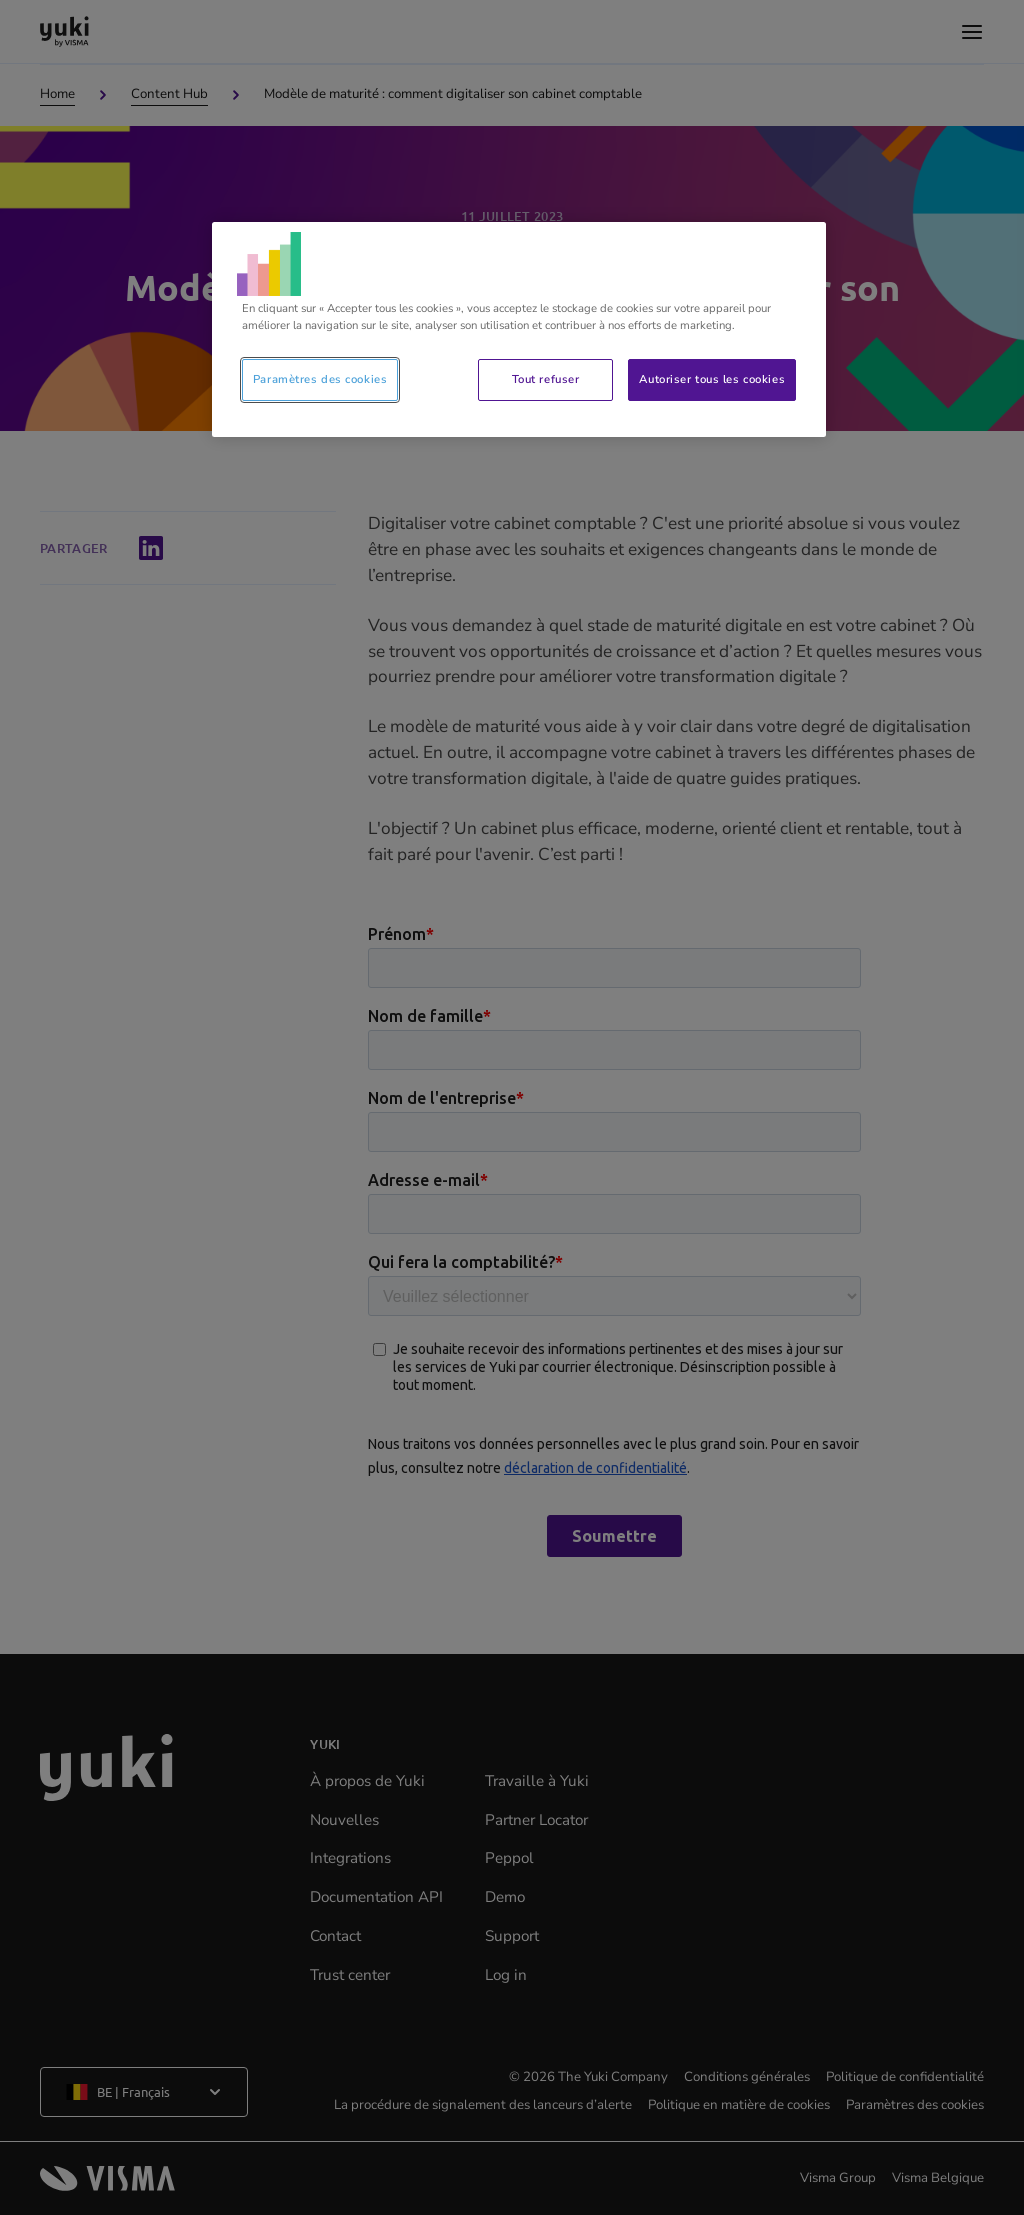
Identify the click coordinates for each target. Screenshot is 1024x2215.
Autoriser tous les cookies (712, 379)
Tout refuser (546, 379)
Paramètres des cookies (320, 379)
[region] (519, 329)
